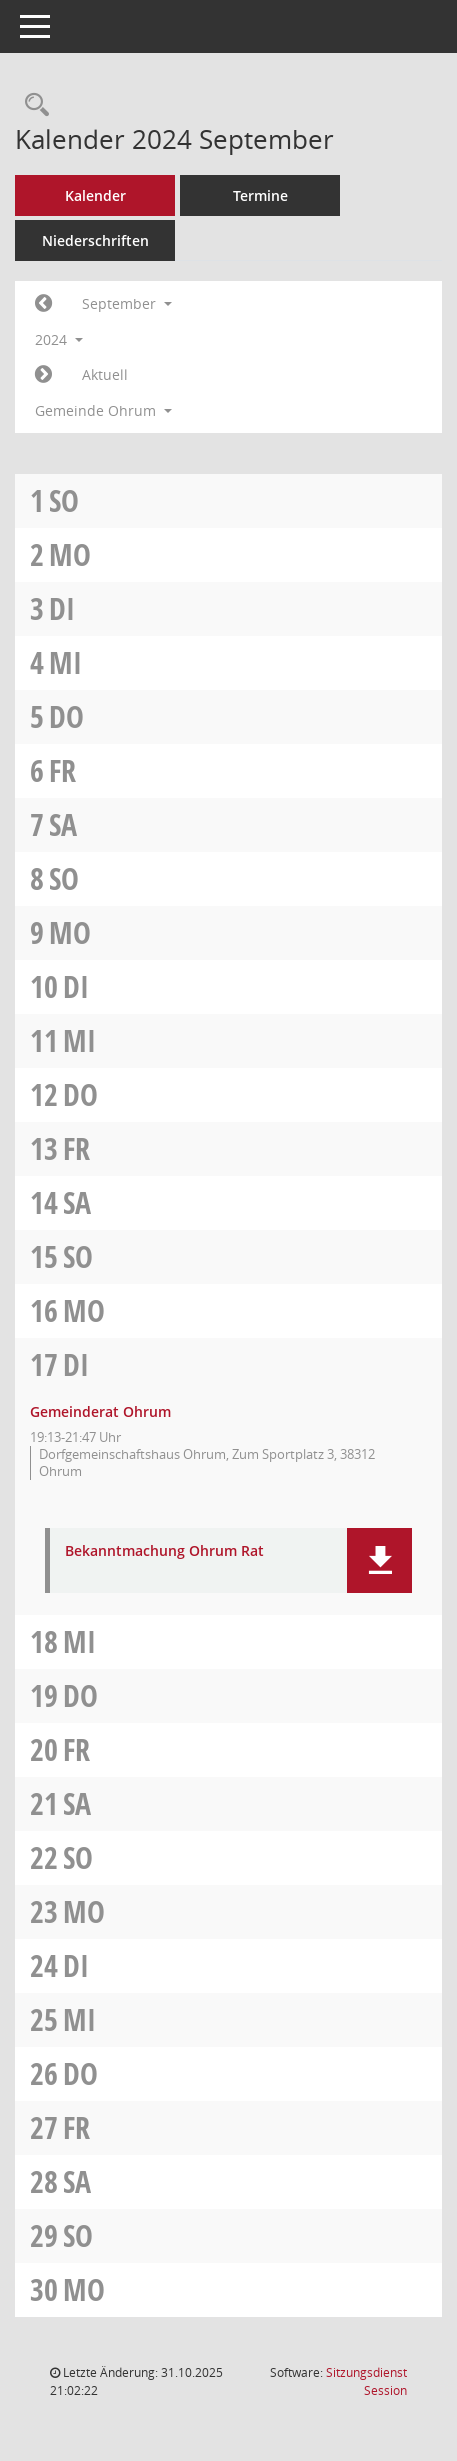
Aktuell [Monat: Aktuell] (105, 374)
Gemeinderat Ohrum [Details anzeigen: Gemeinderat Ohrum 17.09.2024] (100, 1411)
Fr (62, 770)
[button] (379, 1560)
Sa (63, 824)
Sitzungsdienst (366, 2381)
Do (66, 716)
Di (62, 608)
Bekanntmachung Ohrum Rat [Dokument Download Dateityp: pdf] (164, 1551)
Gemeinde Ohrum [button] (103, 410)
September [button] (127, 303)
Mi (65, 662)
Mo (70, 554)
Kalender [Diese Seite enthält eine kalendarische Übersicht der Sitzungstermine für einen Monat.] (95, 195)
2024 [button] (59, 339)
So (64, 500)
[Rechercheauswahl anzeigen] (32, 105)
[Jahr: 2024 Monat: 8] (43, 304)
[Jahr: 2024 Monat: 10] (43, 375)
